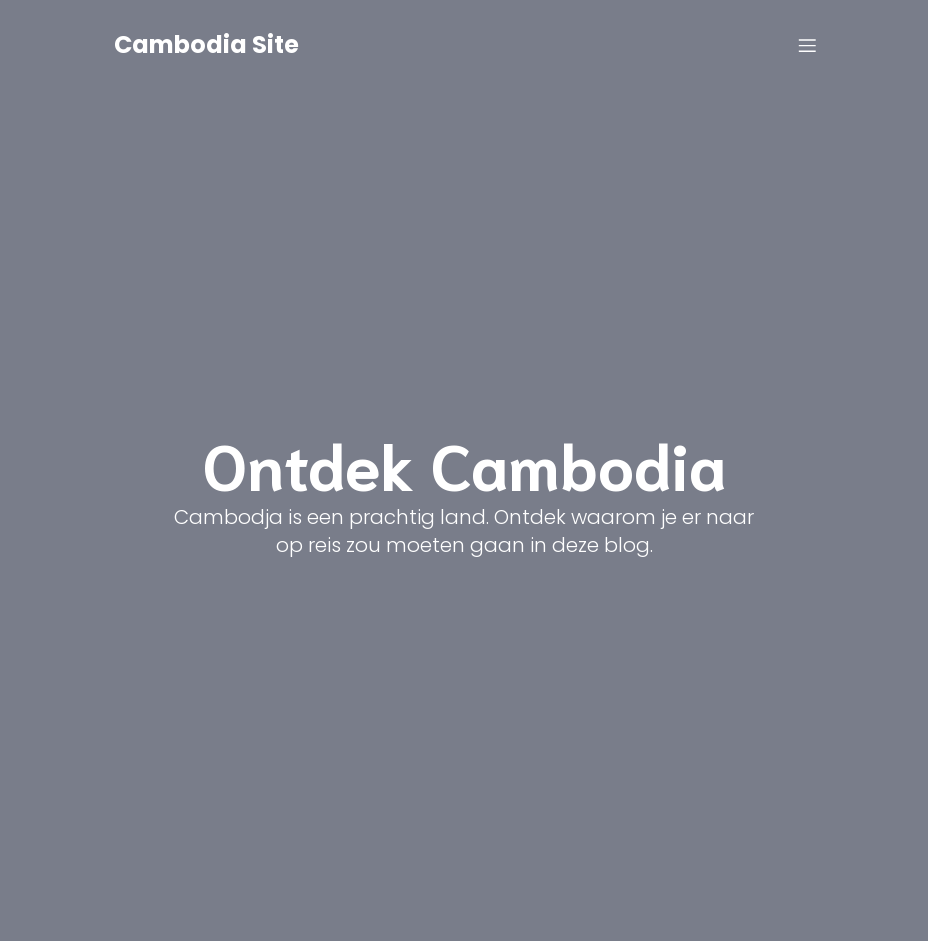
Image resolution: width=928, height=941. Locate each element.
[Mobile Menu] (807, 45)
